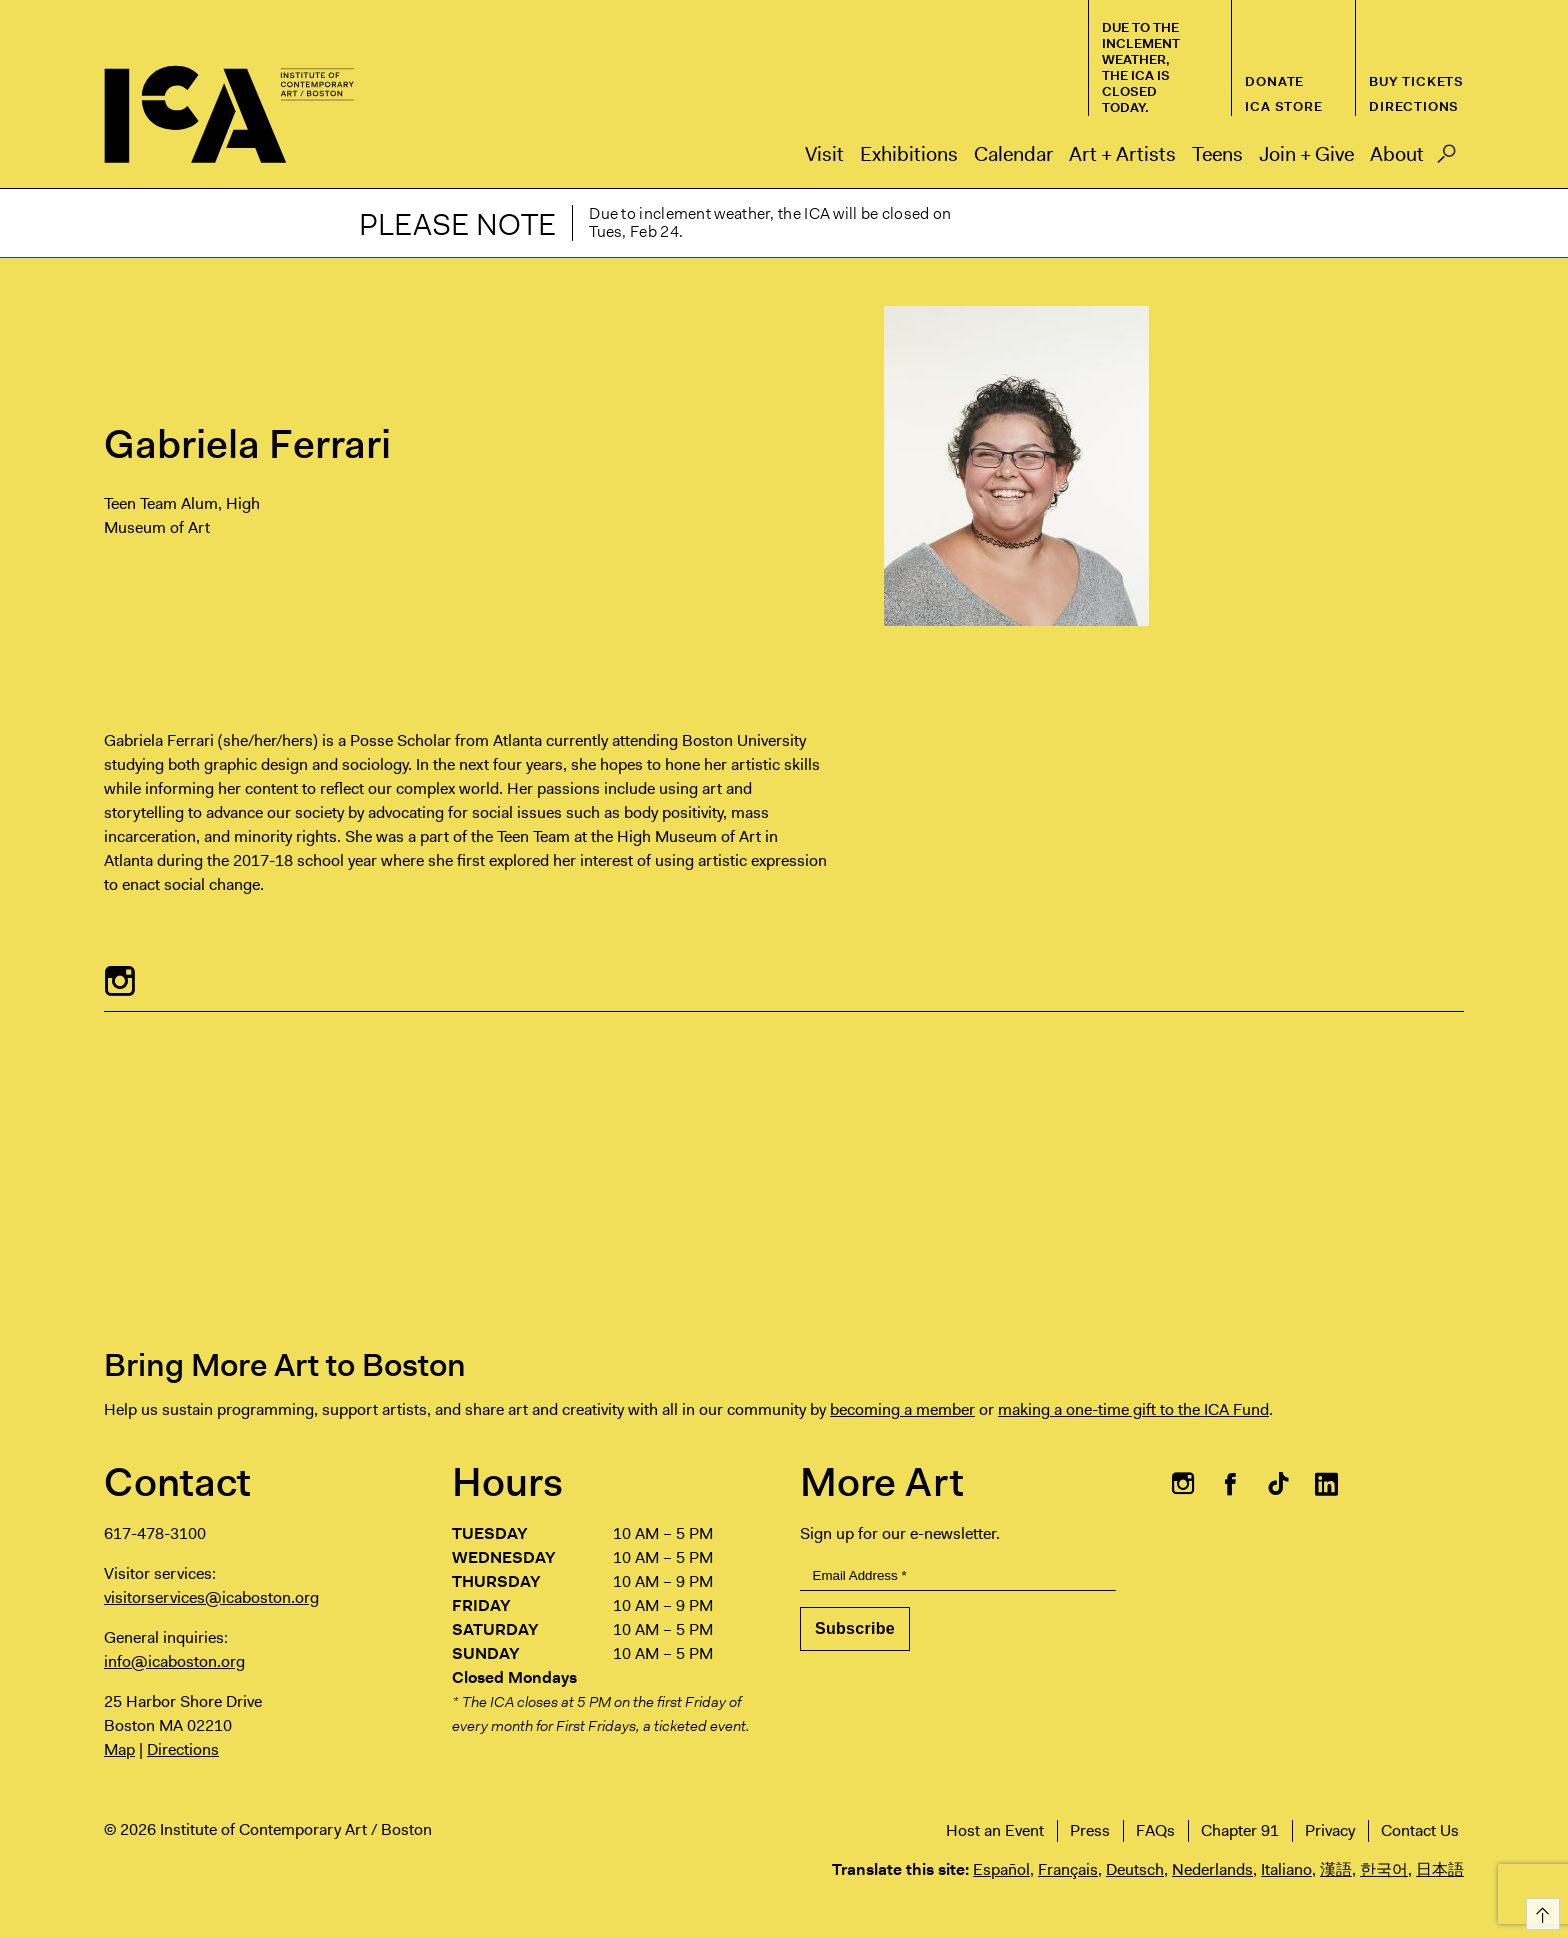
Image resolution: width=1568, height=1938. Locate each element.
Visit (824, 154)
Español (1001, 1869)
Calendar (1013, 154)
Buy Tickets (1416, 81)
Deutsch (1135, 1869)
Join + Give (1306, 154)
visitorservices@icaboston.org (211, 1597)
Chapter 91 (1240, 1830)
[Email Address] (958, 1576)
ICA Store (1283, 106)
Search (1446, 159)
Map (119, 1749)
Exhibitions (909, 154)
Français (1068, 1869)
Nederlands (1212, 1869)
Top (1539, 1910)
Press (1090, 1830)
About (1397, 154)
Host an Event (995, 1830)
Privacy (1330, 1830)
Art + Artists (1122, 154)
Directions (1414, 106)
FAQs (1155, 1830)
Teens (1217, 154)
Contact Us (1420, 1830)
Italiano (1286, 1869)
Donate (1274, 81)
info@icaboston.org (174, 1661)
